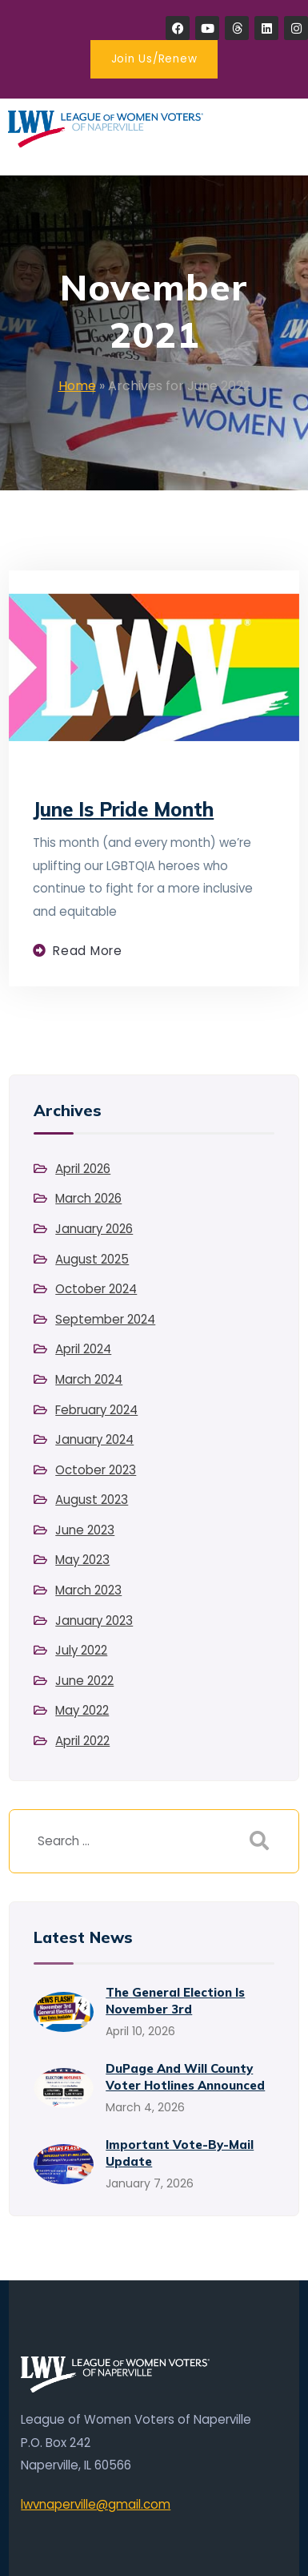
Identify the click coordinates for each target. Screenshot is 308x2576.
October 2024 (96, 1288)
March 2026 (88, 1198)
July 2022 (81, 1650)
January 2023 (94, 1620)
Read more (87, 950)
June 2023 (84, 1530)
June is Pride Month (123, 809)
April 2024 (83, 1348)
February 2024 (96, 1409)
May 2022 (82, 1710)
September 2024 (105, 1319)
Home (77, 386)
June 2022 (84, 1680)
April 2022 (82, 1740)
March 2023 (88, 1590)
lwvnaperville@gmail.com (95, 2504)
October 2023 (95, 1469)
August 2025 (92, 1259)
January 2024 (94, 1439)
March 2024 (88, 1379)
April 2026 (82, 1168)
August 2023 (91, 1499)
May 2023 (82, 1559)
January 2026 (94, 1228)
